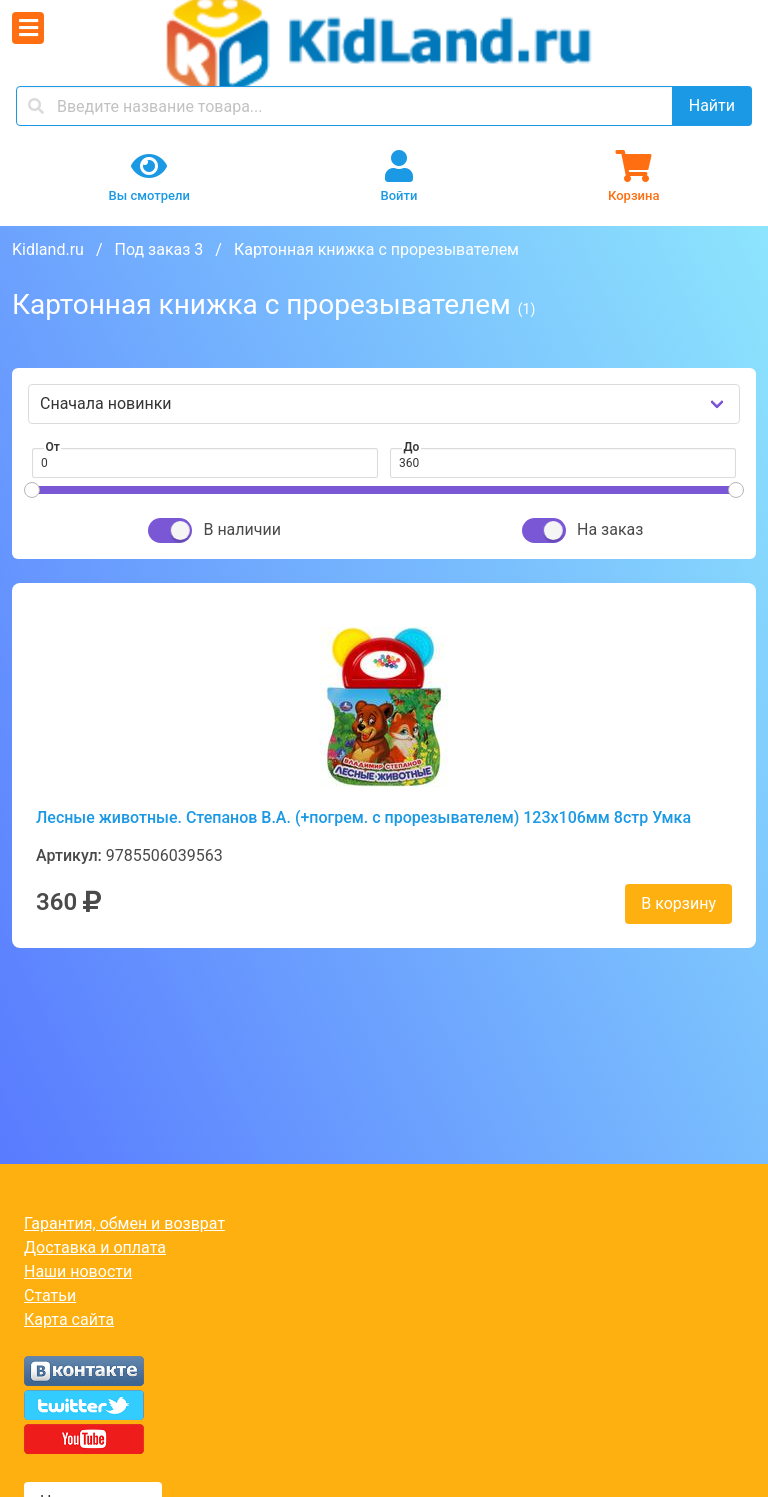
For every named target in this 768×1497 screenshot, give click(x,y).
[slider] (32, 490)
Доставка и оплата (95, 1247)
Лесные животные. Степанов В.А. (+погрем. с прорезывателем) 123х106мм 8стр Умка (363, 817)
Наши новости (78, 1271)
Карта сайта (69, 1319)
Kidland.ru (48, 249)
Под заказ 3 (158, 249)
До (412, 447)
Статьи (50, 1295)
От (53, 447)
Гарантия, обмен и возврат (124, 1223)
